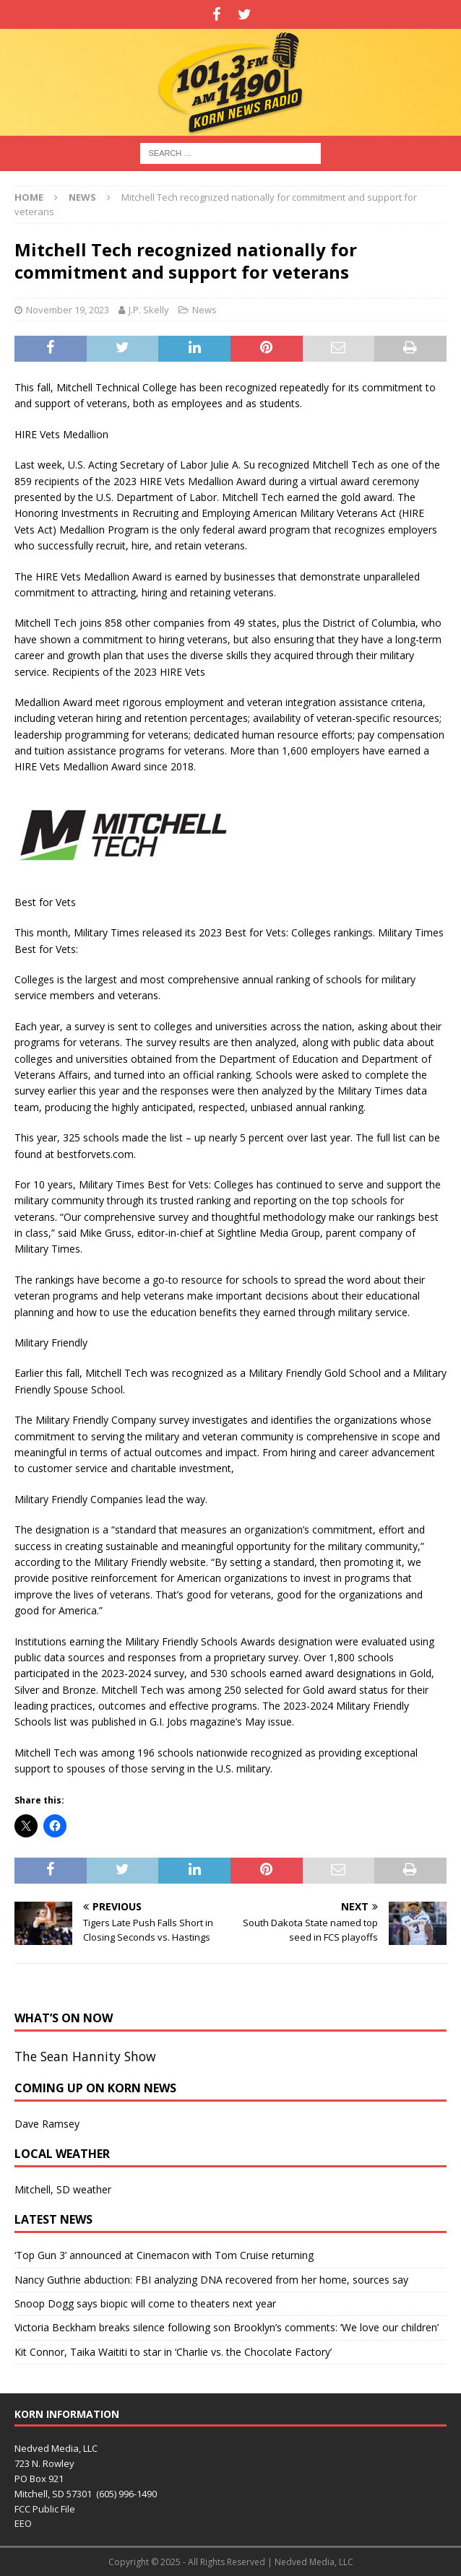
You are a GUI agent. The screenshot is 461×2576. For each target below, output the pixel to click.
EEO (23, 2523)
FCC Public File (44, 2508)
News (204, 309)
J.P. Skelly (149, 309)
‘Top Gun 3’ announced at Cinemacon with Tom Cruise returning (164, 2255)
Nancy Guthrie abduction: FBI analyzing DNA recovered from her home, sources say (211, 2279)
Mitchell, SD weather (62, 2189)
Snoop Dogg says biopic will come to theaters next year (145, 2303)
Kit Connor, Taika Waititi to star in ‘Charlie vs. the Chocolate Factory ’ (173, 2352)
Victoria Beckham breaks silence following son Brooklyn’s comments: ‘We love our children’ (226, 2327)
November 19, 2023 (67, 309)
